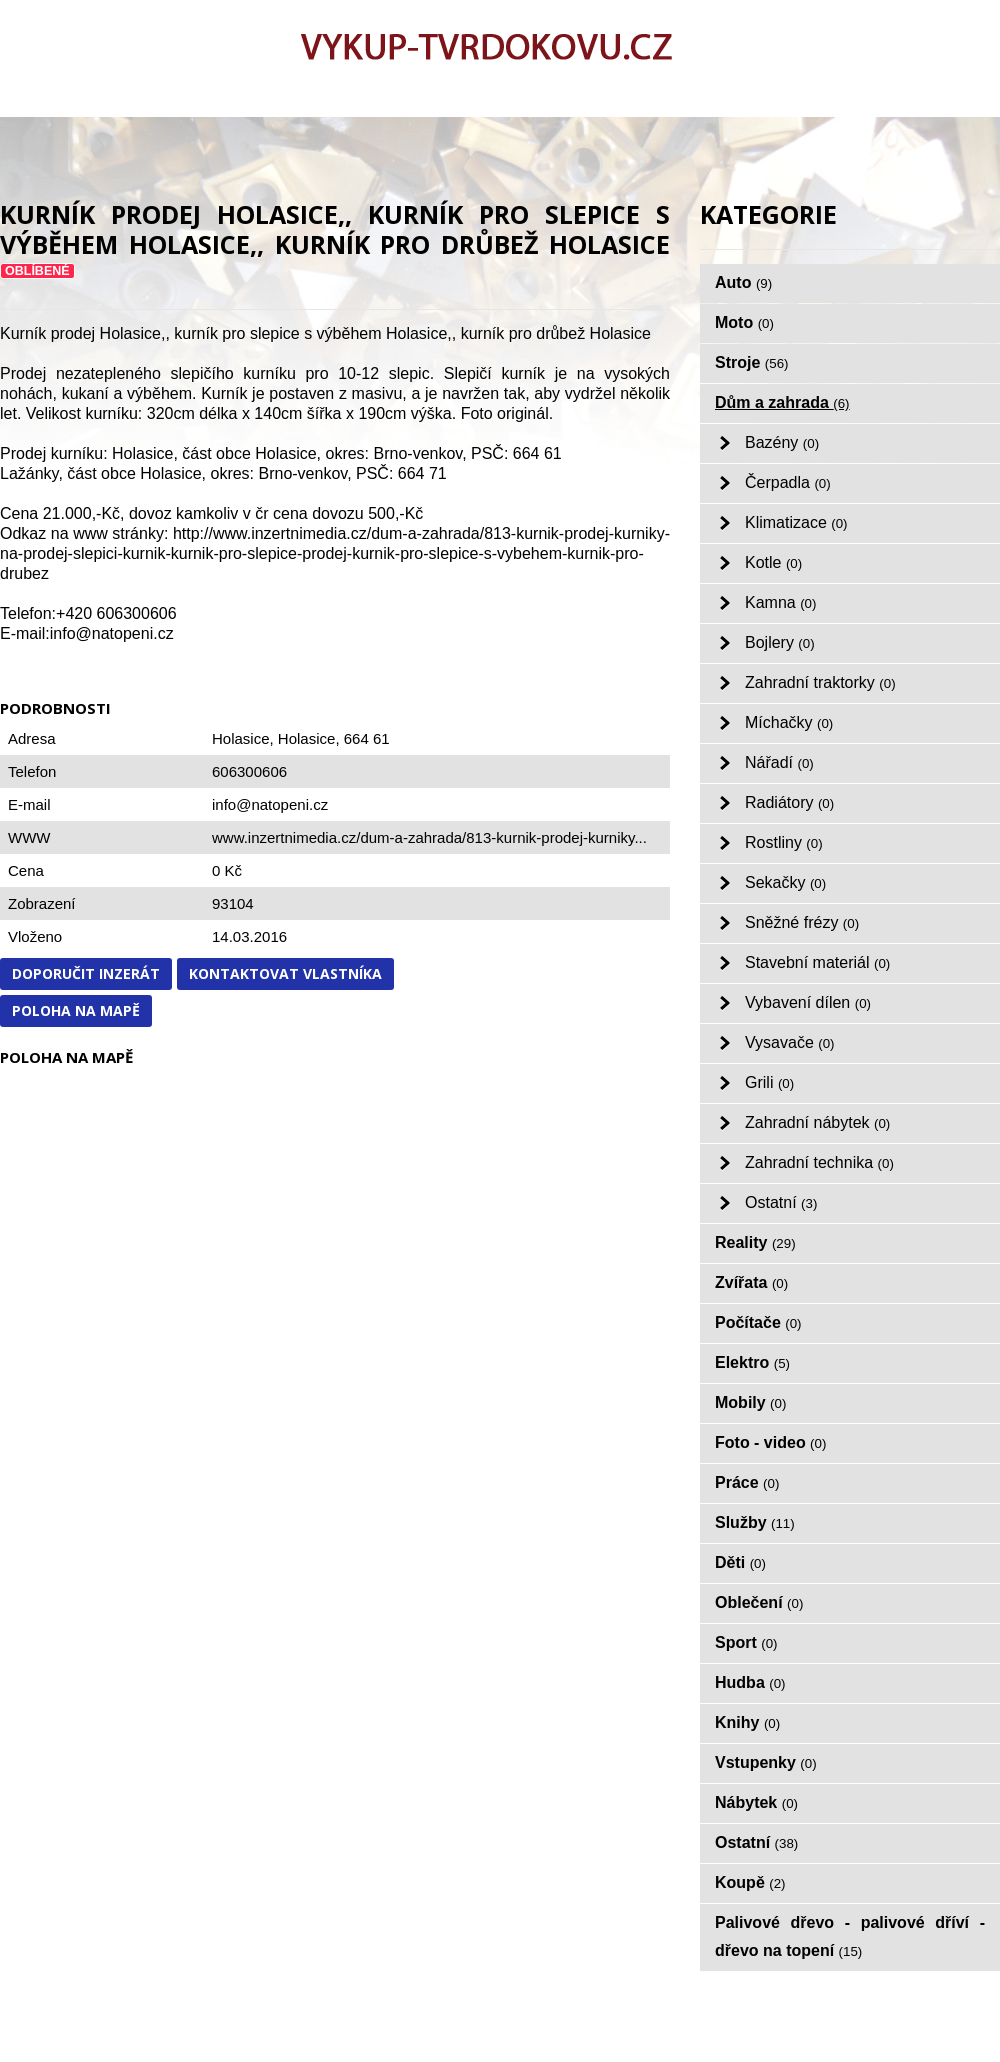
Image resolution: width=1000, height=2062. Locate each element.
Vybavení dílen (808, 1002)
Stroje (752, 362)
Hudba (750, 1682)
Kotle (773, 562)
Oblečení (759, 1602)
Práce (747, 1482)
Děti (740, 1562)
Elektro (752, 1362)
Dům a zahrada (782, 402)
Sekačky (785, 882)
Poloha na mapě (76, 1010)
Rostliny (784, 842)
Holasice (307, 738)
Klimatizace (796, 522)
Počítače (758, 1322)
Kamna (780, 602)
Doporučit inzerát (86, 973)
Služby (755, 1522)
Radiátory (789, 802)
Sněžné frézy (802, 922)
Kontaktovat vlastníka (285, 973)
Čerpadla (788, 482)
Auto (743, 282)
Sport (746, 1642)
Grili (769, 1082)
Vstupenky (766, 1762)
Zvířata (751, 1282)
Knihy (747, 1722)
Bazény (782, 442)
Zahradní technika (819, 1162)
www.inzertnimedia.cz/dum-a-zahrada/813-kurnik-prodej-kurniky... (429, 837)
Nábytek (756, 1802)
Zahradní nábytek (817, 1122)
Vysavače (790, 1042)
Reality (755, 1242)
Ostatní (781, 1202)
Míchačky (789, 722)
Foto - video (770, 1442)
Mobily (750, 1402)
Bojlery (780, 642)
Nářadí (779, 762)
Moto (744, 322)
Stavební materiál (817, 962)
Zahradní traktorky (820, 682)
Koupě (750, 1882)
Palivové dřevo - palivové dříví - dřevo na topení (850, 1936)
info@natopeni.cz (270, 804)
